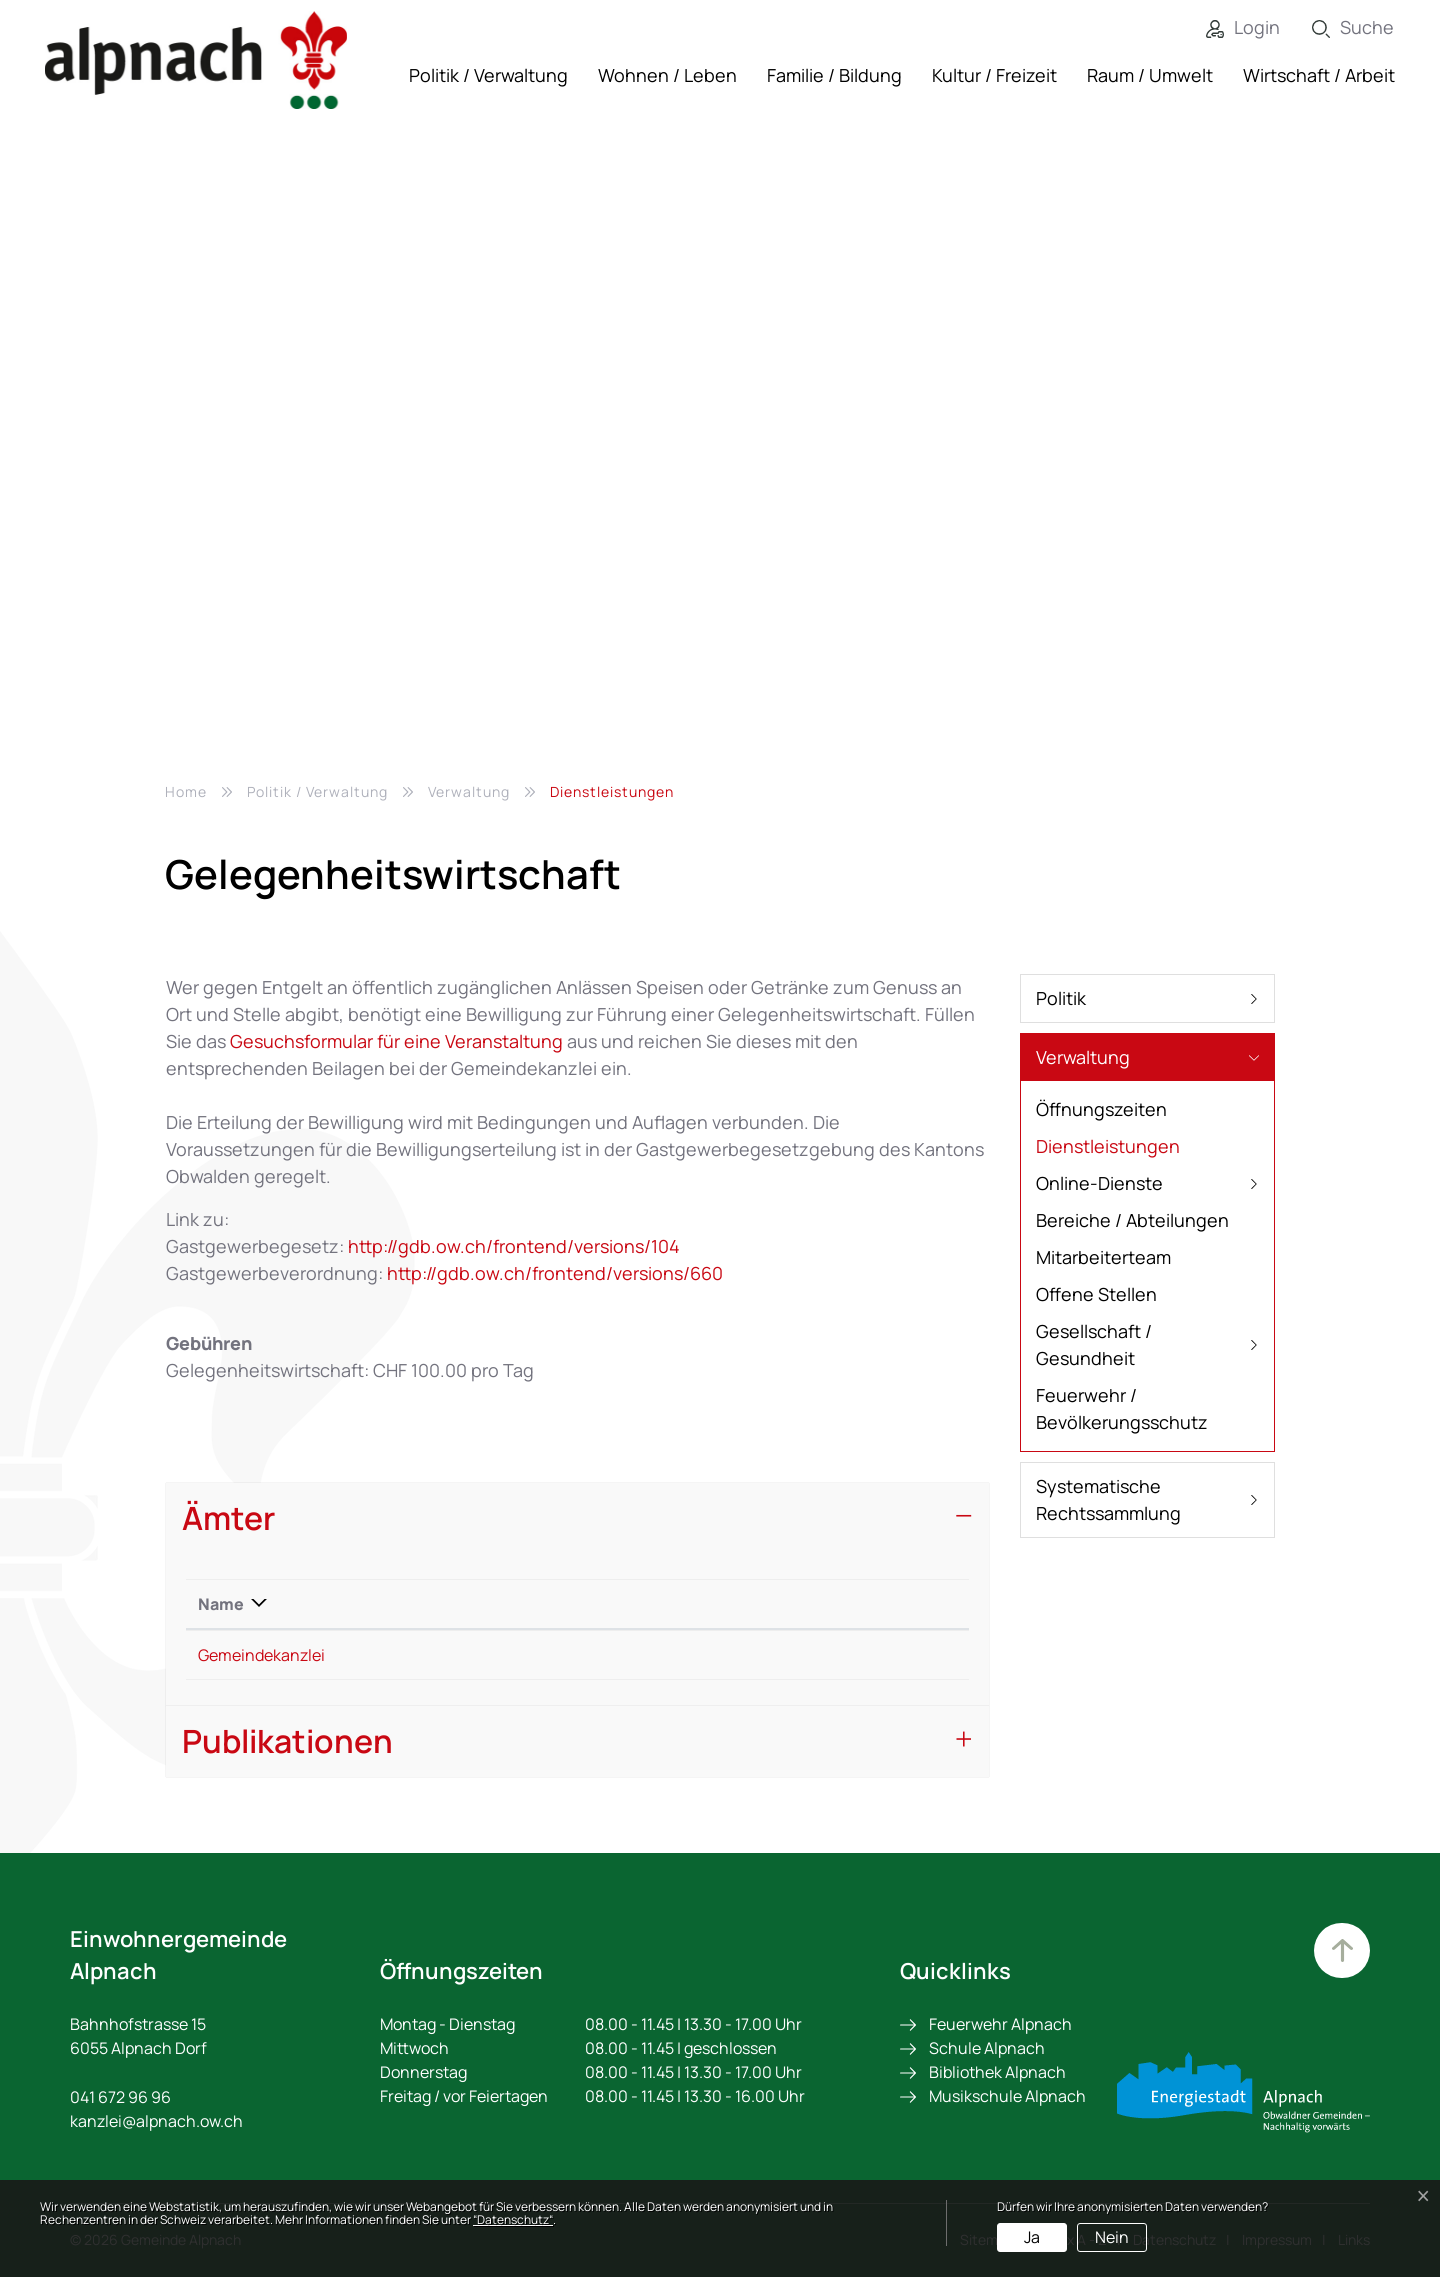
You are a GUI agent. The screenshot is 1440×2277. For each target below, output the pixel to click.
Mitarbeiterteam (1103, 1257)
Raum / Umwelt (1150, 75)
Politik (1061, 998)
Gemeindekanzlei (261, 1655)
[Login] (1228, 27)
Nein (1112, 2237)
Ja (1032, 2237)
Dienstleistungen (1108, 1149)
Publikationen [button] (287, 1741)
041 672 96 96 (120, 2097)
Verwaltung (1083, 1057)
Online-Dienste (1099, 1183)
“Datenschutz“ (513, 2219)
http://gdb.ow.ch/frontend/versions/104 (525, 1246)
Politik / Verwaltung (488, 75)
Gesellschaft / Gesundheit (1094, 1344)
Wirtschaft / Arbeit (1319, 75)
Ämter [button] (228, 1518)
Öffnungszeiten (1101, 1109)
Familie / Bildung (834, 75)
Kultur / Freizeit (994, 75)
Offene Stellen (1096, 1294)
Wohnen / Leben (667, 75)
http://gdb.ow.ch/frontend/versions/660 (566, 1273)
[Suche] (1338, 27)
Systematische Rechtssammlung (1108, 1499)
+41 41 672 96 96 (499, 1655)
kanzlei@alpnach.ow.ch (752, 1655)
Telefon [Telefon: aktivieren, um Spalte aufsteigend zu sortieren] (470, 1604)
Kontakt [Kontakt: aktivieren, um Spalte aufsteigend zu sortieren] (697, 1604)
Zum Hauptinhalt (1340, 1953)
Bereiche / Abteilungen (1132, 1220)
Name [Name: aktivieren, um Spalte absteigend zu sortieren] (221, 1604)
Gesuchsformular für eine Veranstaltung (396, 1041)
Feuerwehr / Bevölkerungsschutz (1122, 1408)
